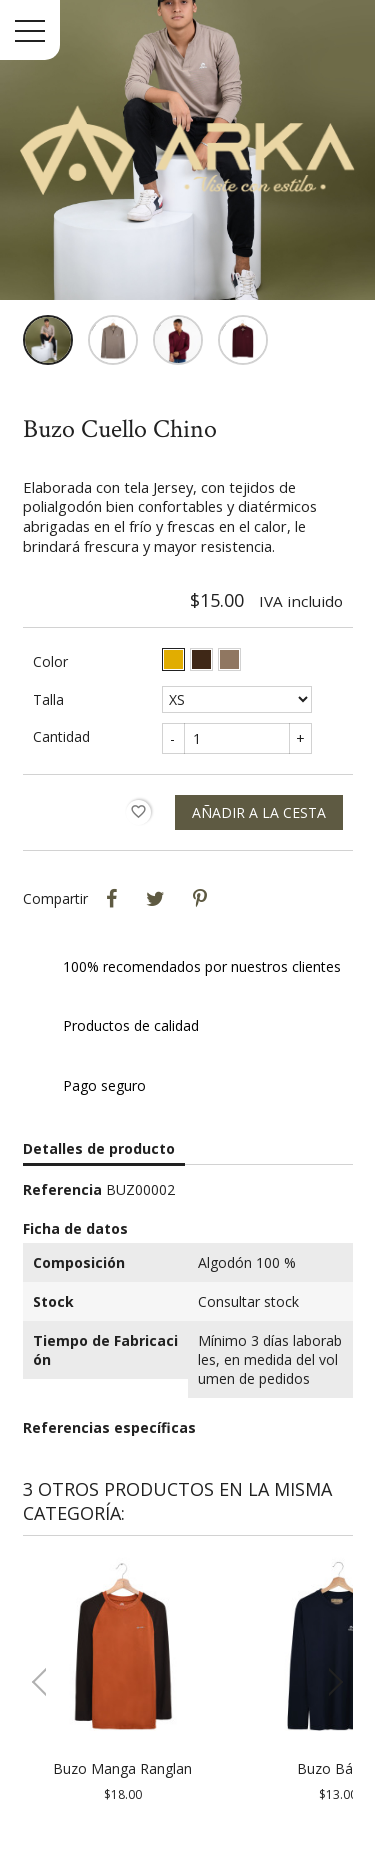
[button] (329, 1682)
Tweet (156, 899)
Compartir (112, 899)
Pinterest (200, 899)
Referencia (62, 1189)
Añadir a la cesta (259, 812)
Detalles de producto (99, 1148)
